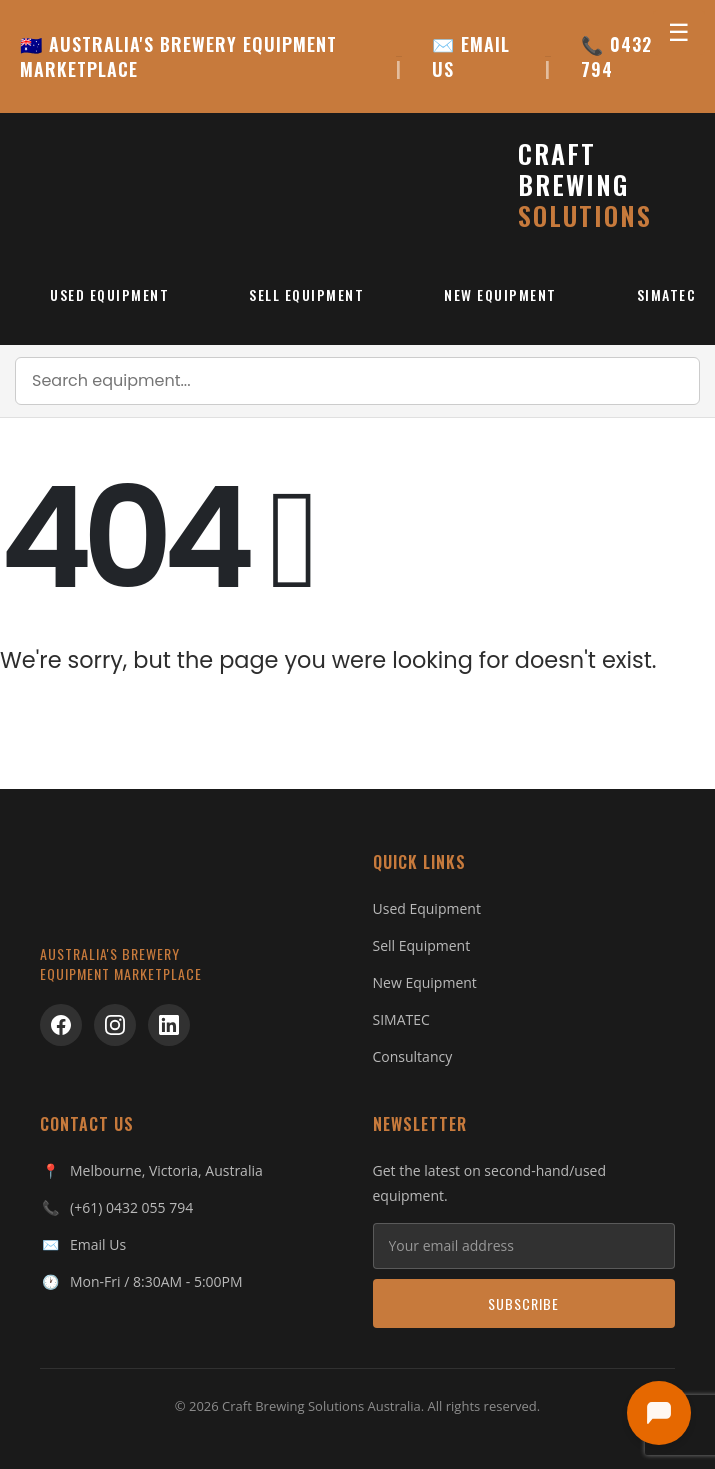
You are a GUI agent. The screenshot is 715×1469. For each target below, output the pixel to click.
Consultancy (413, 1056)
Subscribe (523, 1303)
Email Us (98, 1244)
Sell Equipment (306, 294)
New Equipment (500, 294)
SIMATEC (401, 1019)
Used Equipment (109, 294)
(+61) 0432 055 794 (131, 1207)
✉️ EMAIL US (471, 57)
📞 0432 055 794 (635, 57)
